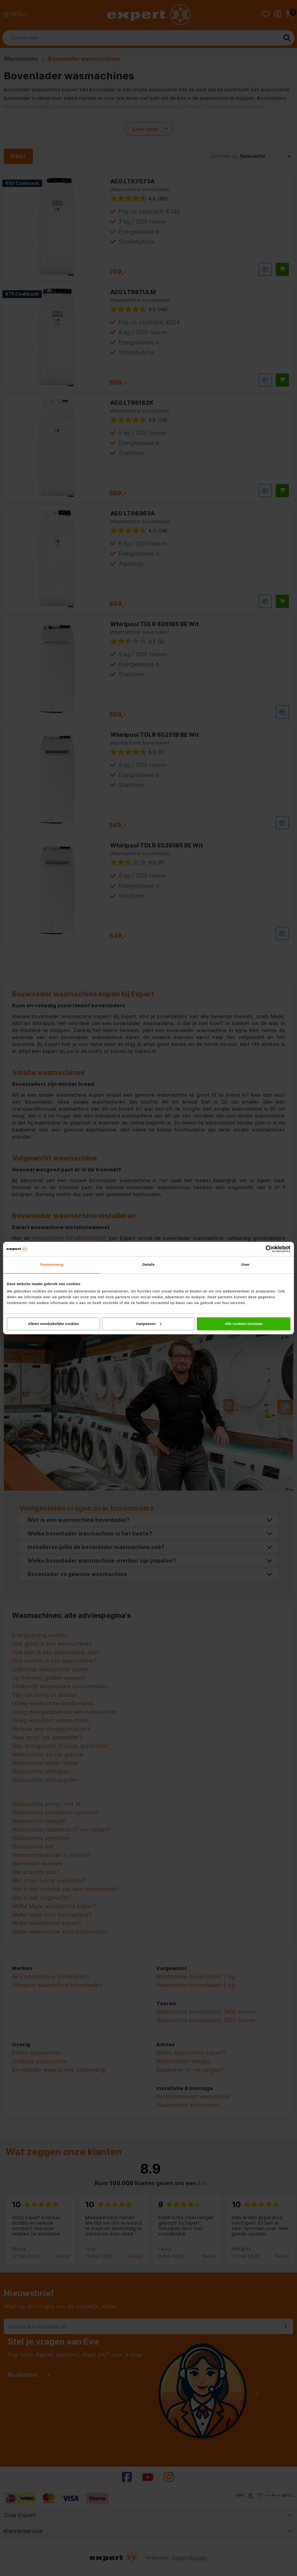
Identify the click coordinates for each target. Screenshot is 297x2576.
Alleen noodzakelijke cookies (53, 1324)
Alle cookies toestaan (244, 1324)
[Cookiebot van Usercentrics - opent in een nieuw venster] (256, 1249)
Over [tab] (245, 1265)
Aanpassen (149, 1324)
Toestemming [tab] (51, 1265)
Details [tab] (148, 1265)
